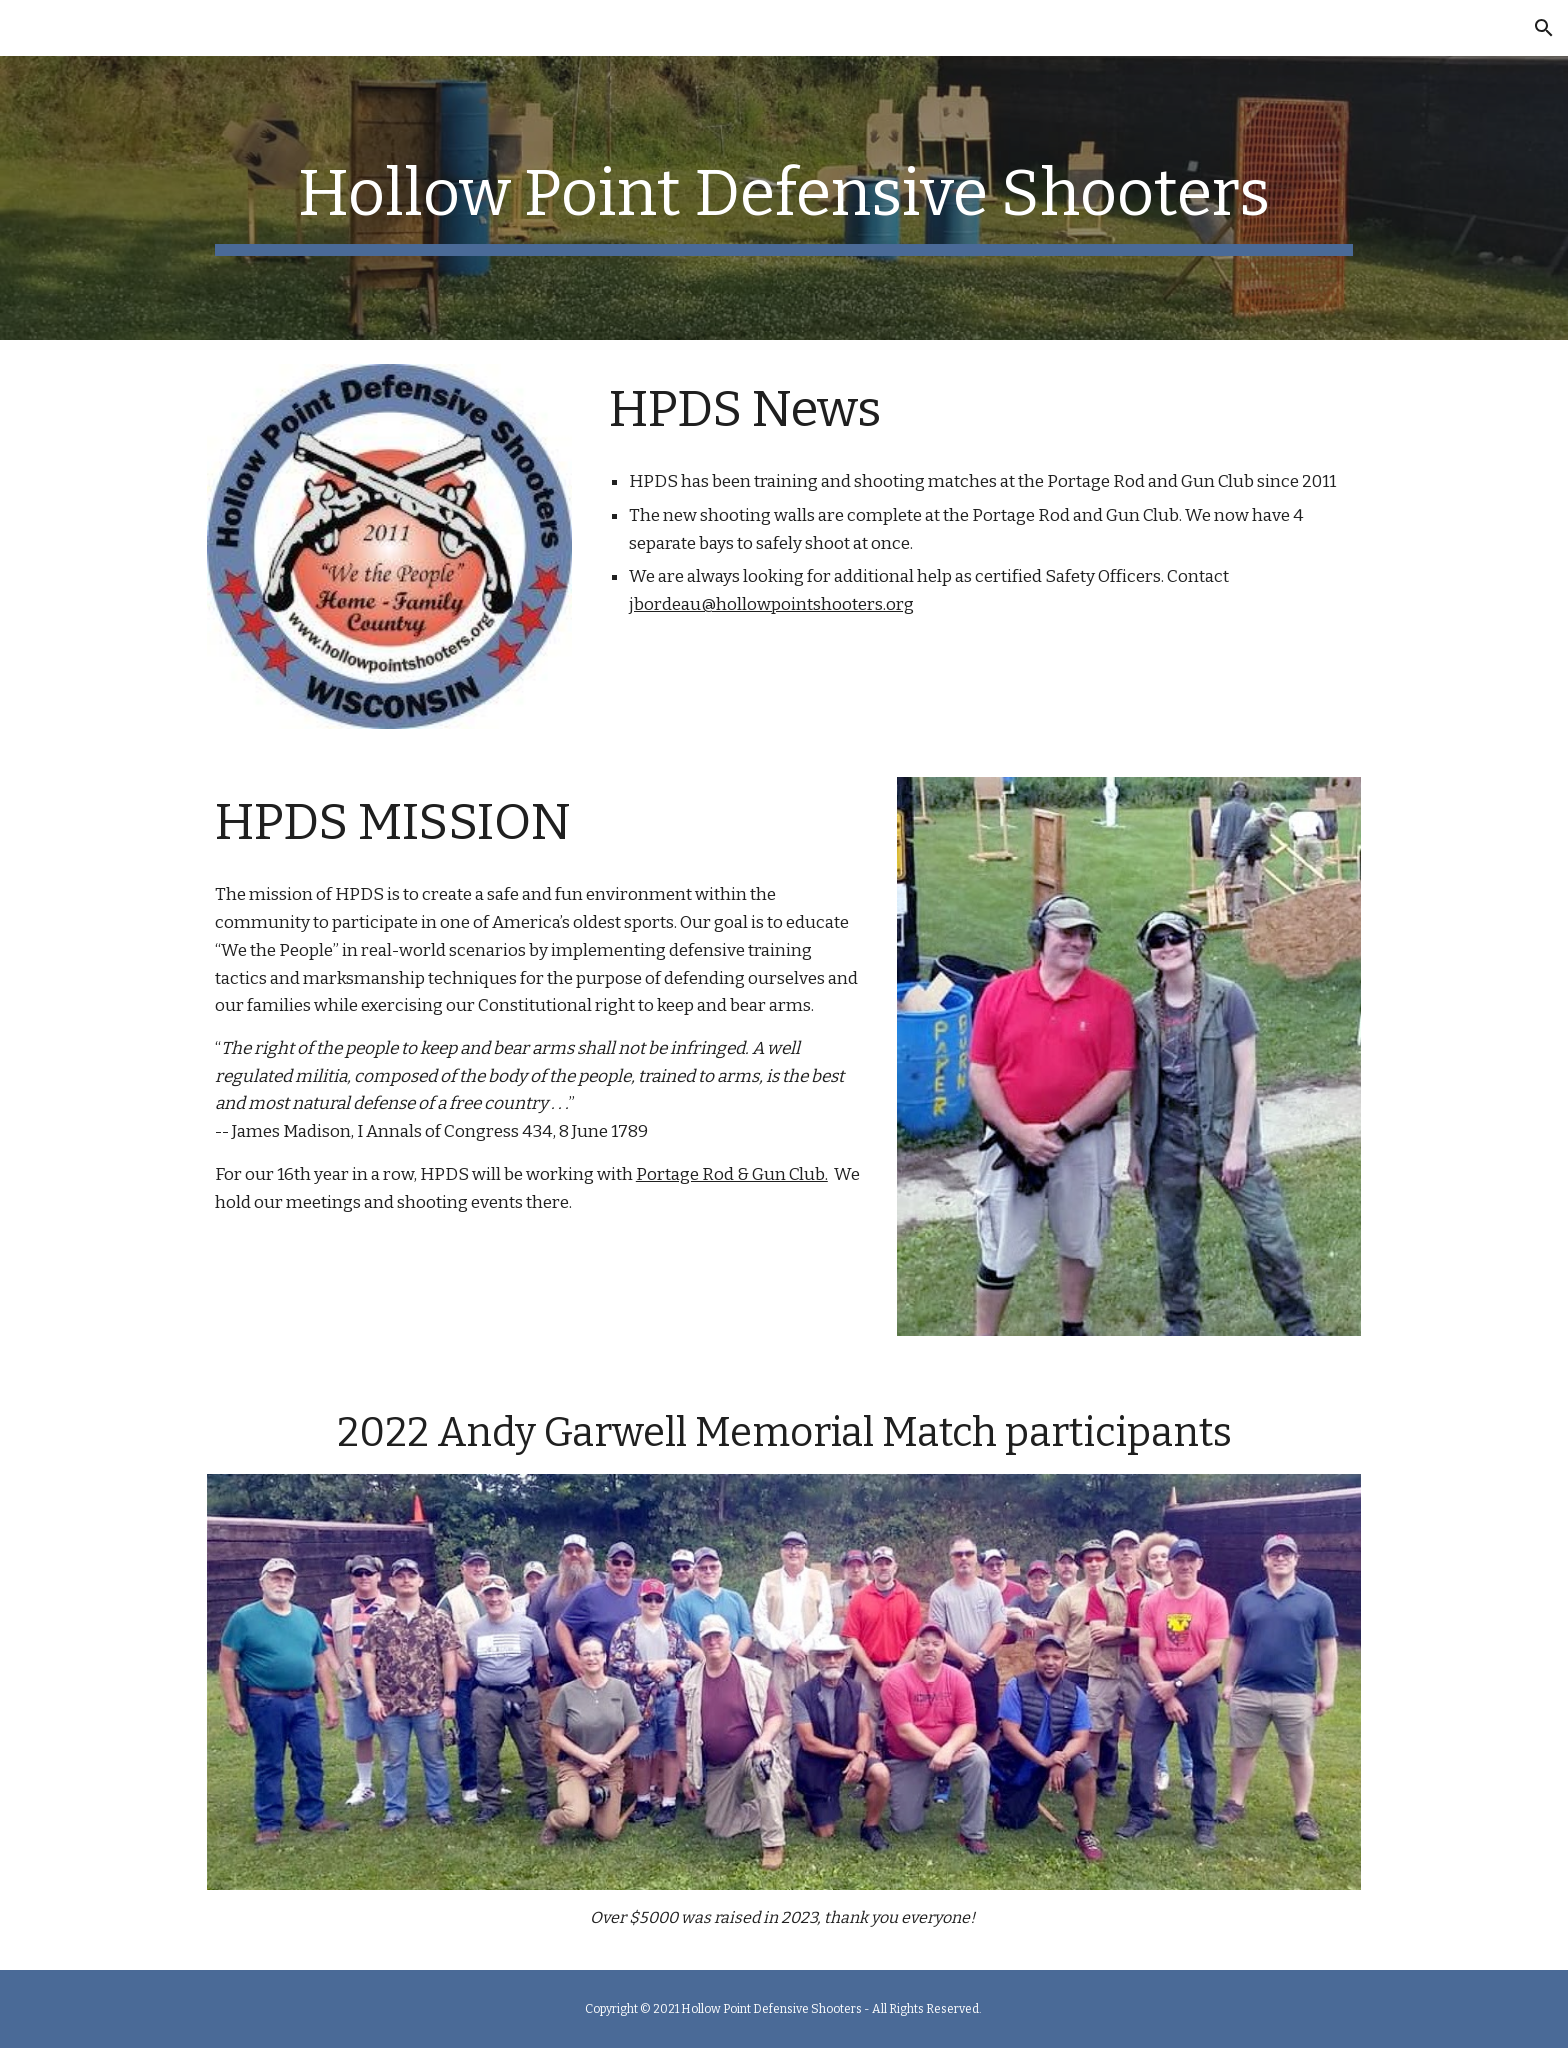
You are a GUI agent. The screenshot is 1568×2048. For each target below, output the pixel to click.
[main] (784, 198)
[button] (1544, 28)
